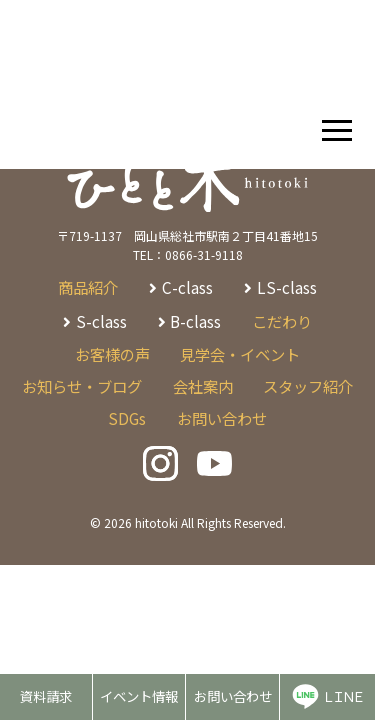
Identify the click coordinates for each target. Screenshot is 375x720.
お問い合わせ (233, 696)
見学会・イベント (240, 354)
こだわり (282, 321)
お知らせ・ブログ (82, 386)
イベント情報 (139, 696)
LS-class (287, 287)
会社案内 (203, 386)
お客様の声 (112, 354)
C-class (187, 287)
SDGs (127, 418)
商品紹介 (88, 287)
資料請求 (46, 696)
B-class (195, 321)
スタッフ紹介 (308, 386)
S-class (101, 321)
